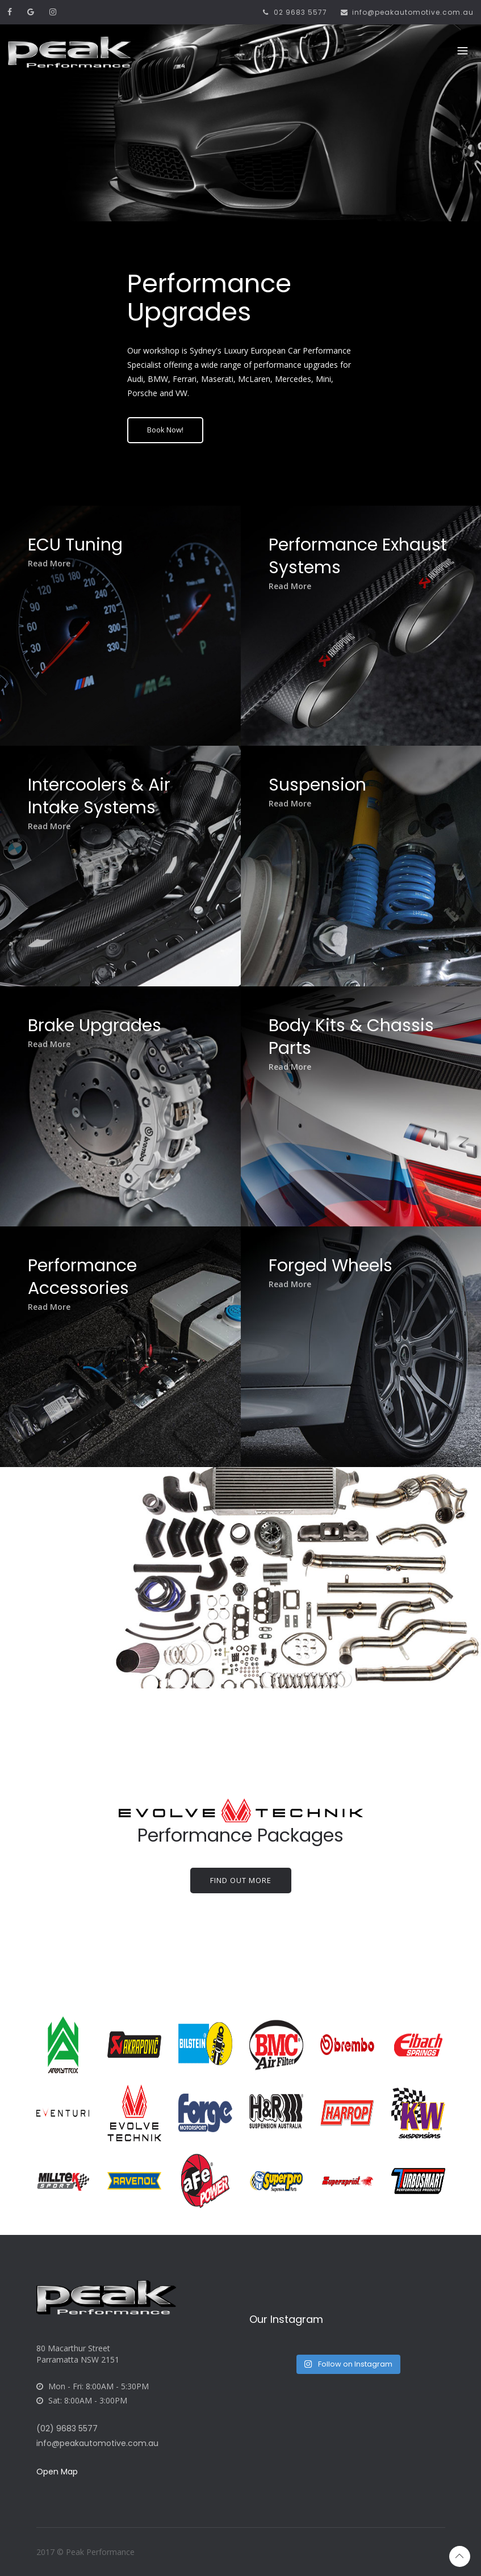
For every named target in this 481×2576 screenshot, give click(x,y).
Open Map (57, 2471)
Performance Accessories (88, 1283)
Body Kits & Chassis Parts (357, 1043)
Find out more (240, 1880)
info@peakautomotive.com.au (407, 12)
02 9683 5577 (294, 12)
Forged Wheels (337, 1272)
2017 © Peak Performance (85, 2551)
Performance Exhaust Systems (345, 562)
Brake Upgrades (101, 1032)
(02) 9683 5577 (67, 2428)
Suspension (324, 791)
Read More (55, 569)
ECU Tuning (81, 551)
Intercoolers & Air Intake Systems (105, 802)
